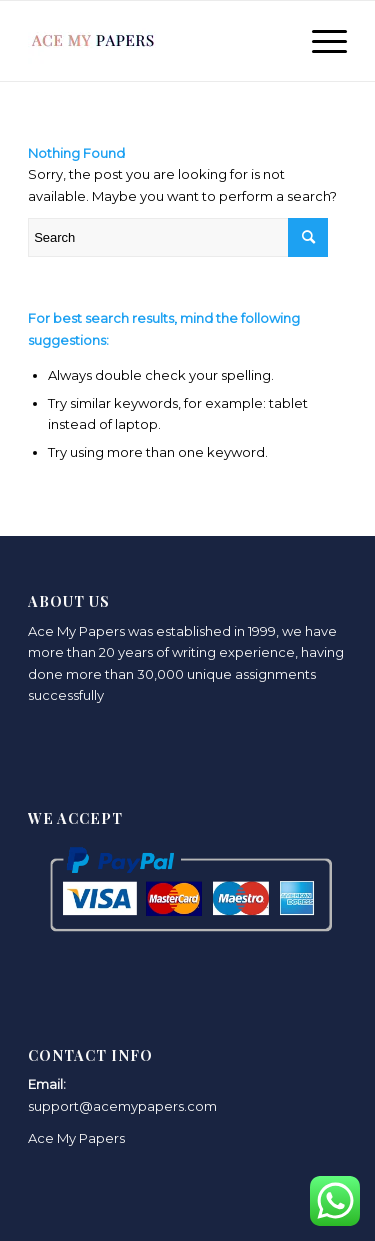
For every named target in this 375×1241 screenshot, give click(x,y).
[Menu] (319, 41)
